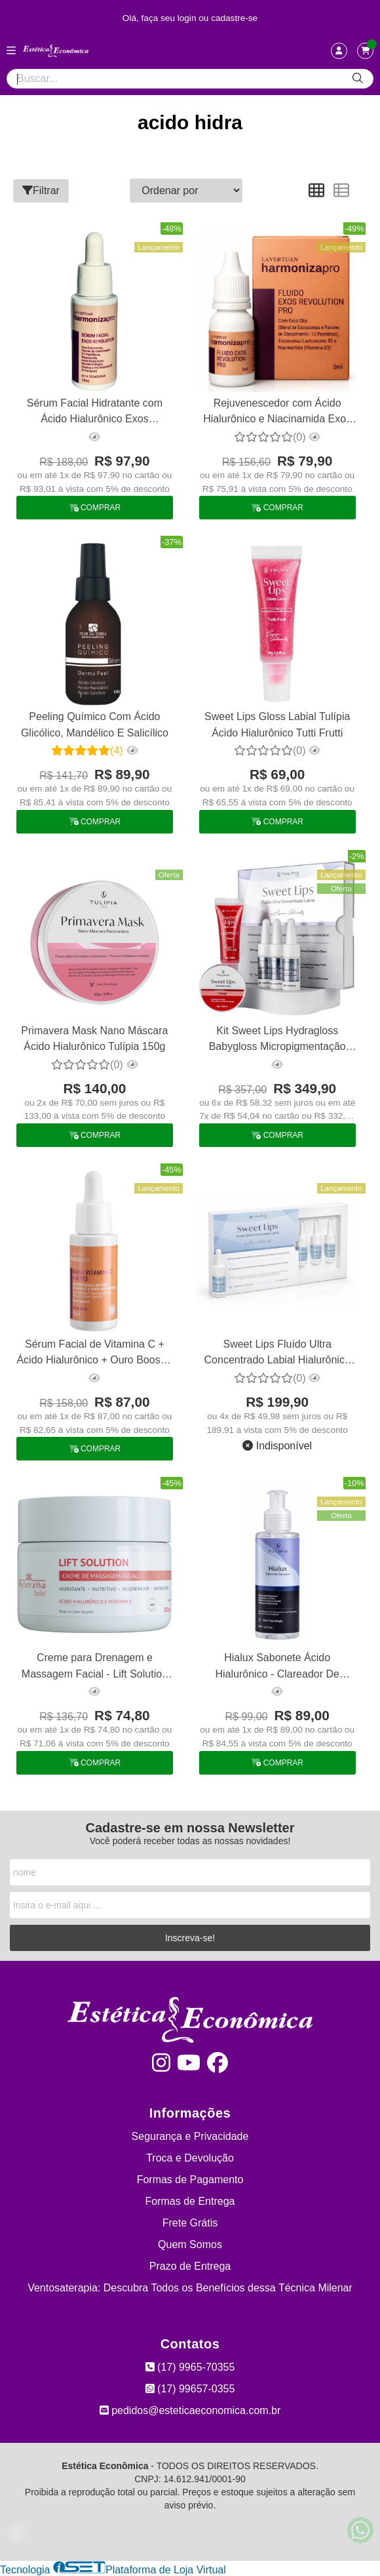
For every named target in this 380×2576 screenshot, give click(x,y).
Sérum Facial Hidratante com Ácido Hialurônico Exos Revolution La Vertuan (94, 412)
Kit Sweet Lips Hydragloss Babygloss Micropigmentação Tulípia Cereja (277, 1040)
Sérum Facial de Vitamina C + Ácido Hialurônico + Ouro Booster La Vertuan (94, 1353)
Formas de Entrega (190, 2201)
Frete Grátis (190, 2222)
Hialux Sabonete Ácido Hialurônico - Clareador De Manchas (277, 1667)
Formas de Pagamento (190, 2179)
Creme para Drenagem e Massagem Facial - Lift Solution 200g (95, 1667)
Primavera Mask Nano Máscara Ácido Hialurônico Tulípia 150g (94, 1038)
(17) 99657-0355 (190, 2388)
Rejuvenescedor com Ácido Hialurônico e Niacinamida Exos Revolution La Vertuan (277, 412)
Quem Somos (190, 2244)
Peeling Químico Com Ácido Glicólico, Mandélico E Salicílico (94, 724)
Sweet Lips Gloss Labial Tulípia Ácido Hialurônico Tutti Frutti (277, 724)
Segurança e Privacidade (190, 2136)
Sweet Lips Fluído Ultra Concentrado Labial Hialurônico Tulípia (277, 1353)
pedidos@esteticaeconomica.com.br (190, 2410)
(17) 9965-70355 (190, 2367)
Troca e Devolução (190, 2157)
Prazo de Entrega (190, 2266)
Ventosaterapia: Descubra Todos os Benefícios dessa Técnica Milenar (190, 2287)
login (188, 18)
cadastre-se (234, 18)
